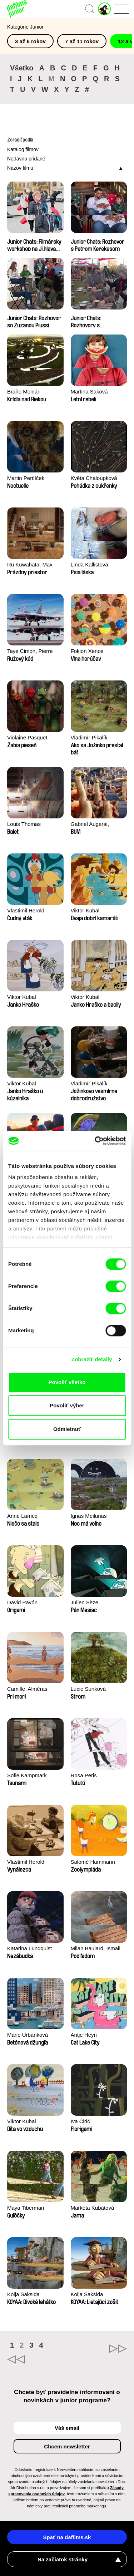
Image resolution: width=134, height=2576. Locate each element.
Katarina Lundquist (29, 1948)
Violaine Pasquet (27, 737)
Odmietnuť (67, 1429)
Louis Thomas (24, 824)
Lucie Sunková (88, 1689)
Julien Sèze (85, 1602)
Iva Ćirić (80, 2121)
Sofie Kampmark (27, 1775)
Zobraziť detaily (91, 1359)
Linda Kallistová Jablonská (89, 565)
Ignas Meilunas (89, 1516)
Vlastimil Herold (25, 910)
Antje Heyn (84, 2035)
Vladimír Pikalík (89, 737)
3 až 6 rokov (30, 41)
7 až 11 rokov (82, 41)
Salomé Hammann (93, 1862)
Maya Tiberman (25, 2208)
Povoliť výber (67, 1405)
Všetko (22, 68)
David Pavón (22, 1602)
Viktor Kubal (85, 910)
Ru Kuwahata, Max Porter (30, 565)
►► (97, 2348)
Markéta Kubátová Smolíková (92, 2208)
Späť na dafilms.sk (67, 2537)
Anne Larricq (22, 1516)
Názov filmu (20, 168)
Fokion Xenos (87, 651)
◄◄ (37, 2359)
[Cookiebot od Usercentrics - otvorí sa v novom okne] (95, 1140)
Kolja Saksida (23, 2294)
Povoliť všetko (67, 1382)
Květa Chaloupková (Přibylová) (94, 478)
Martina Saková (89, 391)
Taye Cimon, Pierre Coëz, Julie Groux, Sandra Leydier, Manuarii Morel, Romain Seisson (30, 651)
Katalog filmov (23, 149)
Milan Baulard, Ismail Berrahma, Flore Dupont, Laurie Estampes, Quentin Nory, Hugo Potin (95, 1949)
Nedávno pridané (26, 159)
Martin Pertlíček (25, 478)
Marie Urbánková (27, 2035)
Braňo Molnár (23, 391)
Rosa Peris (84, 1775)
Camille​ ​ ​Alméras (27, 1689)
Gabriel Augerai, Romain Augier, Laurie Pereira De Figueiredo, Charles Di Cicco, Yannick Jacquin (98, 824)
